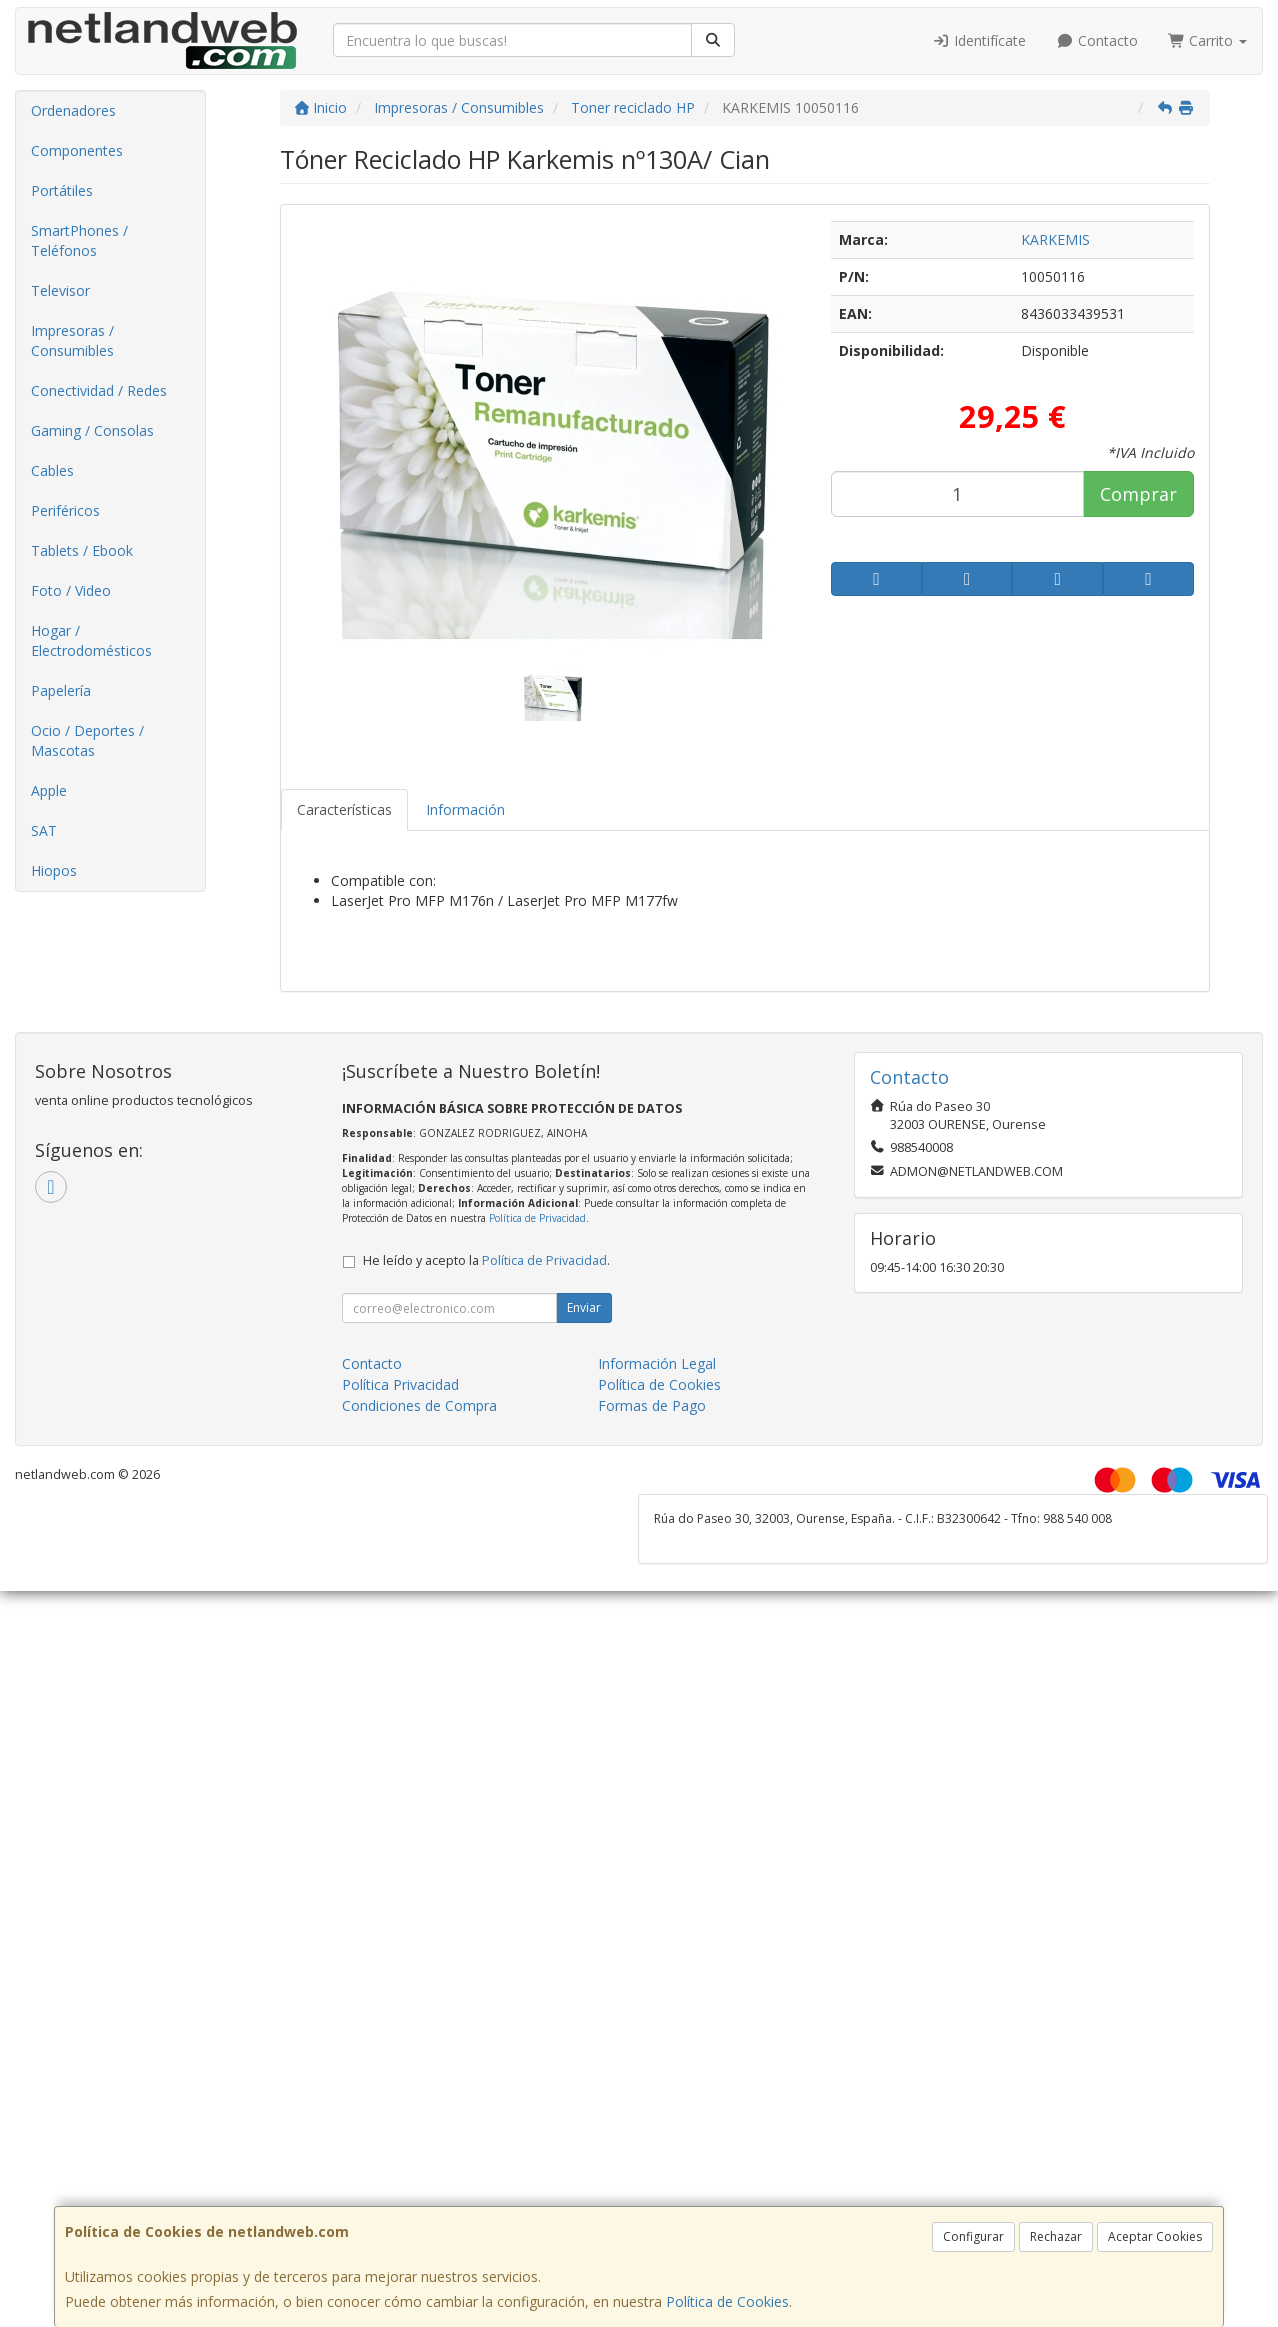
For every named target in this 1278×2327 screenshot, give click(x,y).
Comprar (1138, 494)
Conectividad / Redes (99, 390)
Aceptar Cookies (1155, 2236)
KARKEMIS (1055, 239)
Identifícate (980, 40)
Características (344, 809)
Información (465, 809)
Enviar (584, 1307)
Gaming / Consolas (92, 430)
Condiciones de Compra (419, 1405)
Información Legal (657, 1363)
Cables (52, 470)
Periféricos (65, 510)
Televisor (60, 290)
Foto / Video (71, 590)
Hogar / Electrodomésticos (91, 640)
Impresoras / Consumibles (72, 340)
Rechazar (1056, 2236)
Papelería (61, 690)
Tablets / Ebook (82, 550)
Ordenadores (73, 110)
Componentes (77, 150)
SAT (44, 830)
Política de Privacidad (537, 1218)
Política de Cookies (727, 2301)
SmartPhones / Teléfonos (79, 240)
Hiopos (54, 870)
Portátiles (62, 190)
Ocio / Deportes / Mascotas (87, 740)
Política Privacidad (400, 1384)
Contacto (1097, 40)
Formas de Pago (652, 1405)
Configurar (973, 2236)
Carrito (1208, 40)
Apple (49, 790)
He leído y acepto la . (486, 1260)
